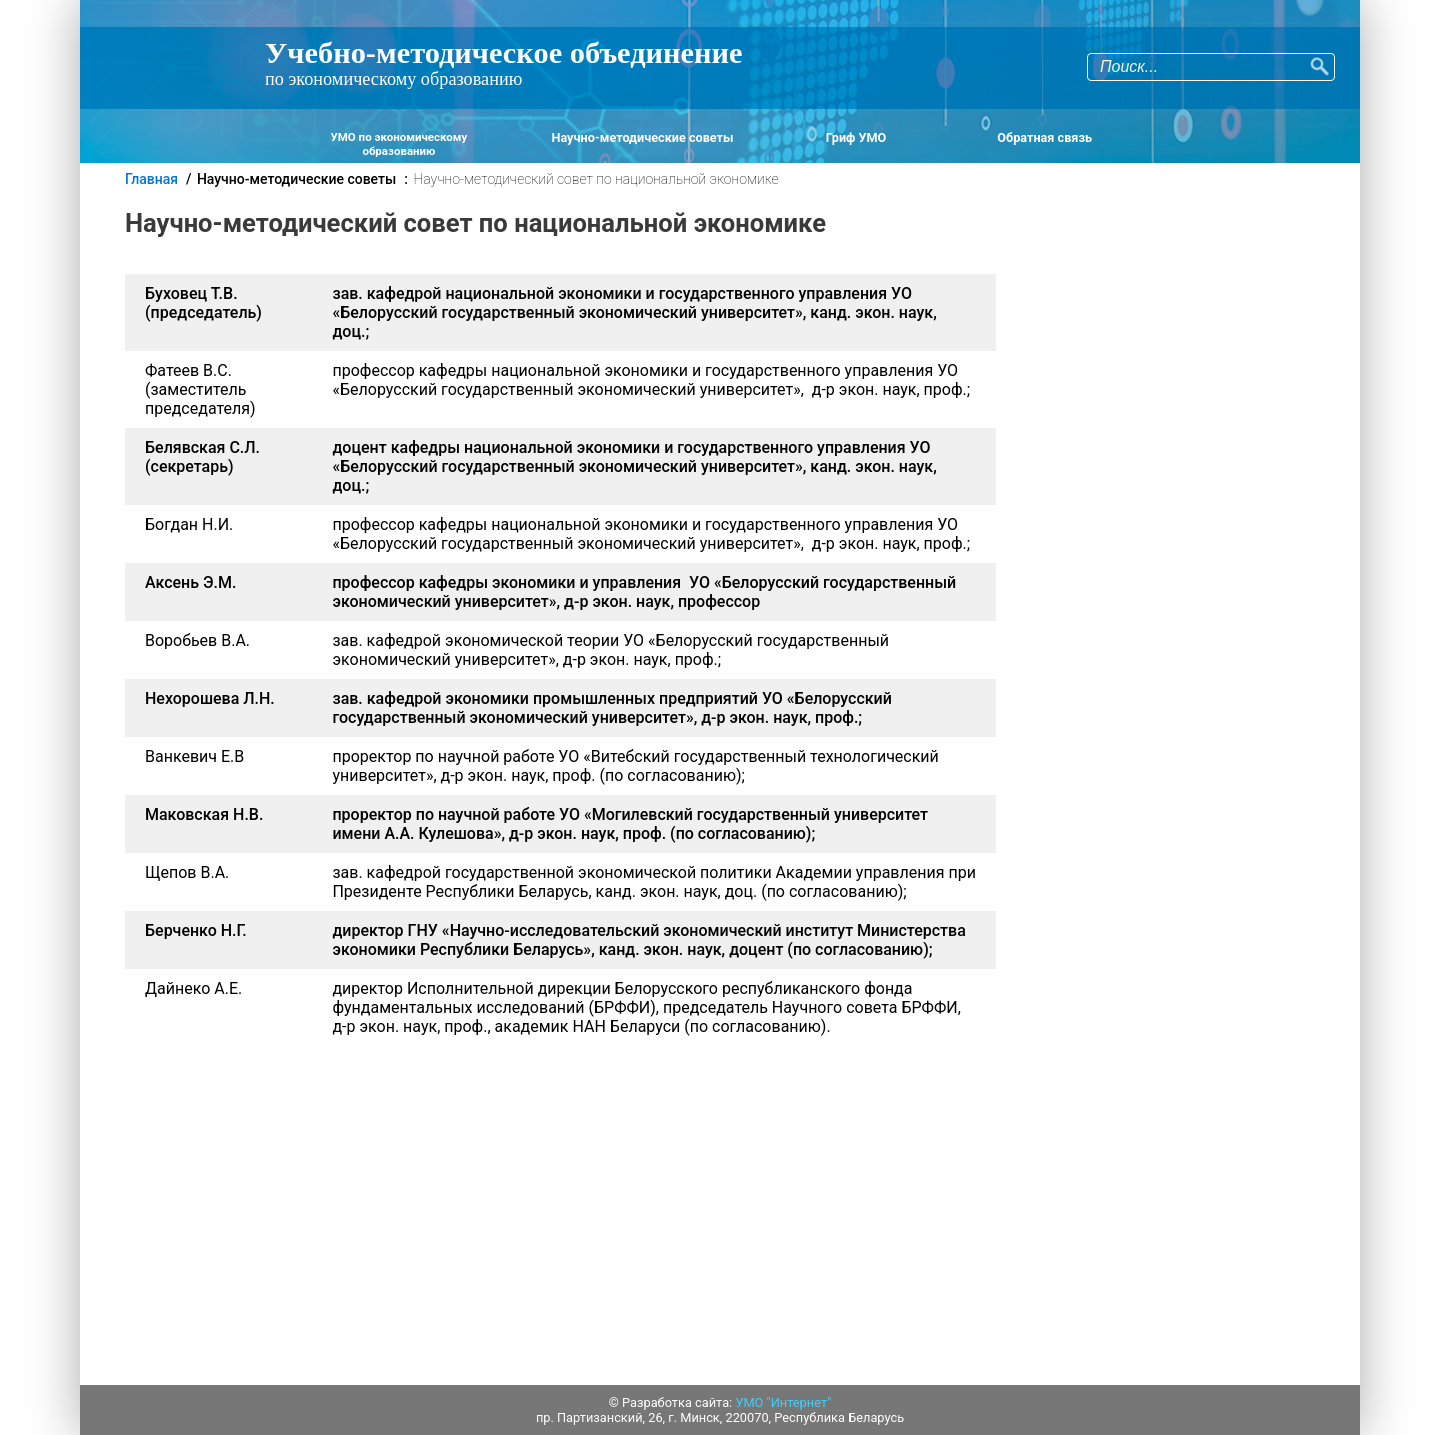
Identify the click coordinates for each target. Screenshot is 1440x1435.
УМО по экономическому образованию (398, 144)
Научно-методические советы (643, 137)
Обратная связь (1044, 137)
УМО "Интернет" (783, 1402)
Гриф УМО (856, 137)
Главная (151, 179)
